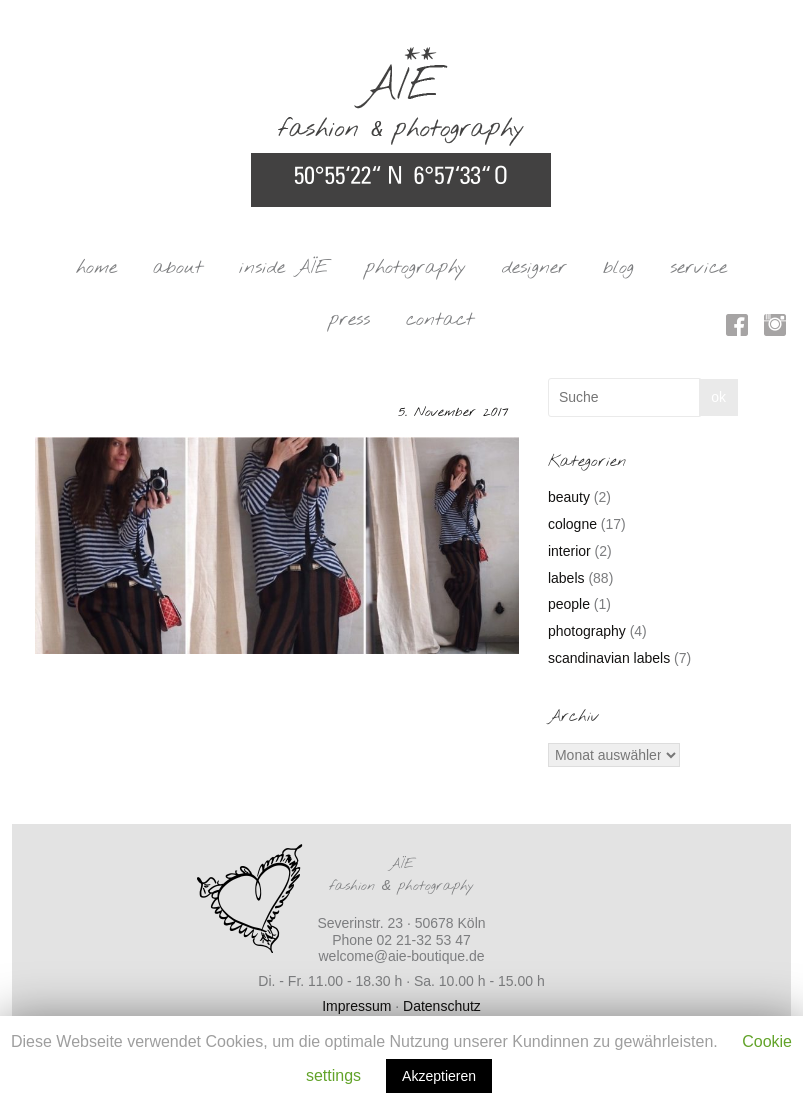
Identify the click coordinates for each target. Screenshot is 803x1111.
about (178, 268)
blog (618, 268)
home (96, 268)
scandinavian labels (609, 658)
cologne (572, 524)
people (569, 604)
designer (534, 268)
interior (569, 551)
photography (415, 268)
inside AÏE (284, 268)
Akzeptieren (439, 1076)
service (698, 268)
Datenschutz (442, 1006)
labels (566, 578)
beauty (569, 497)
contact (440, 320)
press (349, 320)
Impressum (356, 1006)
